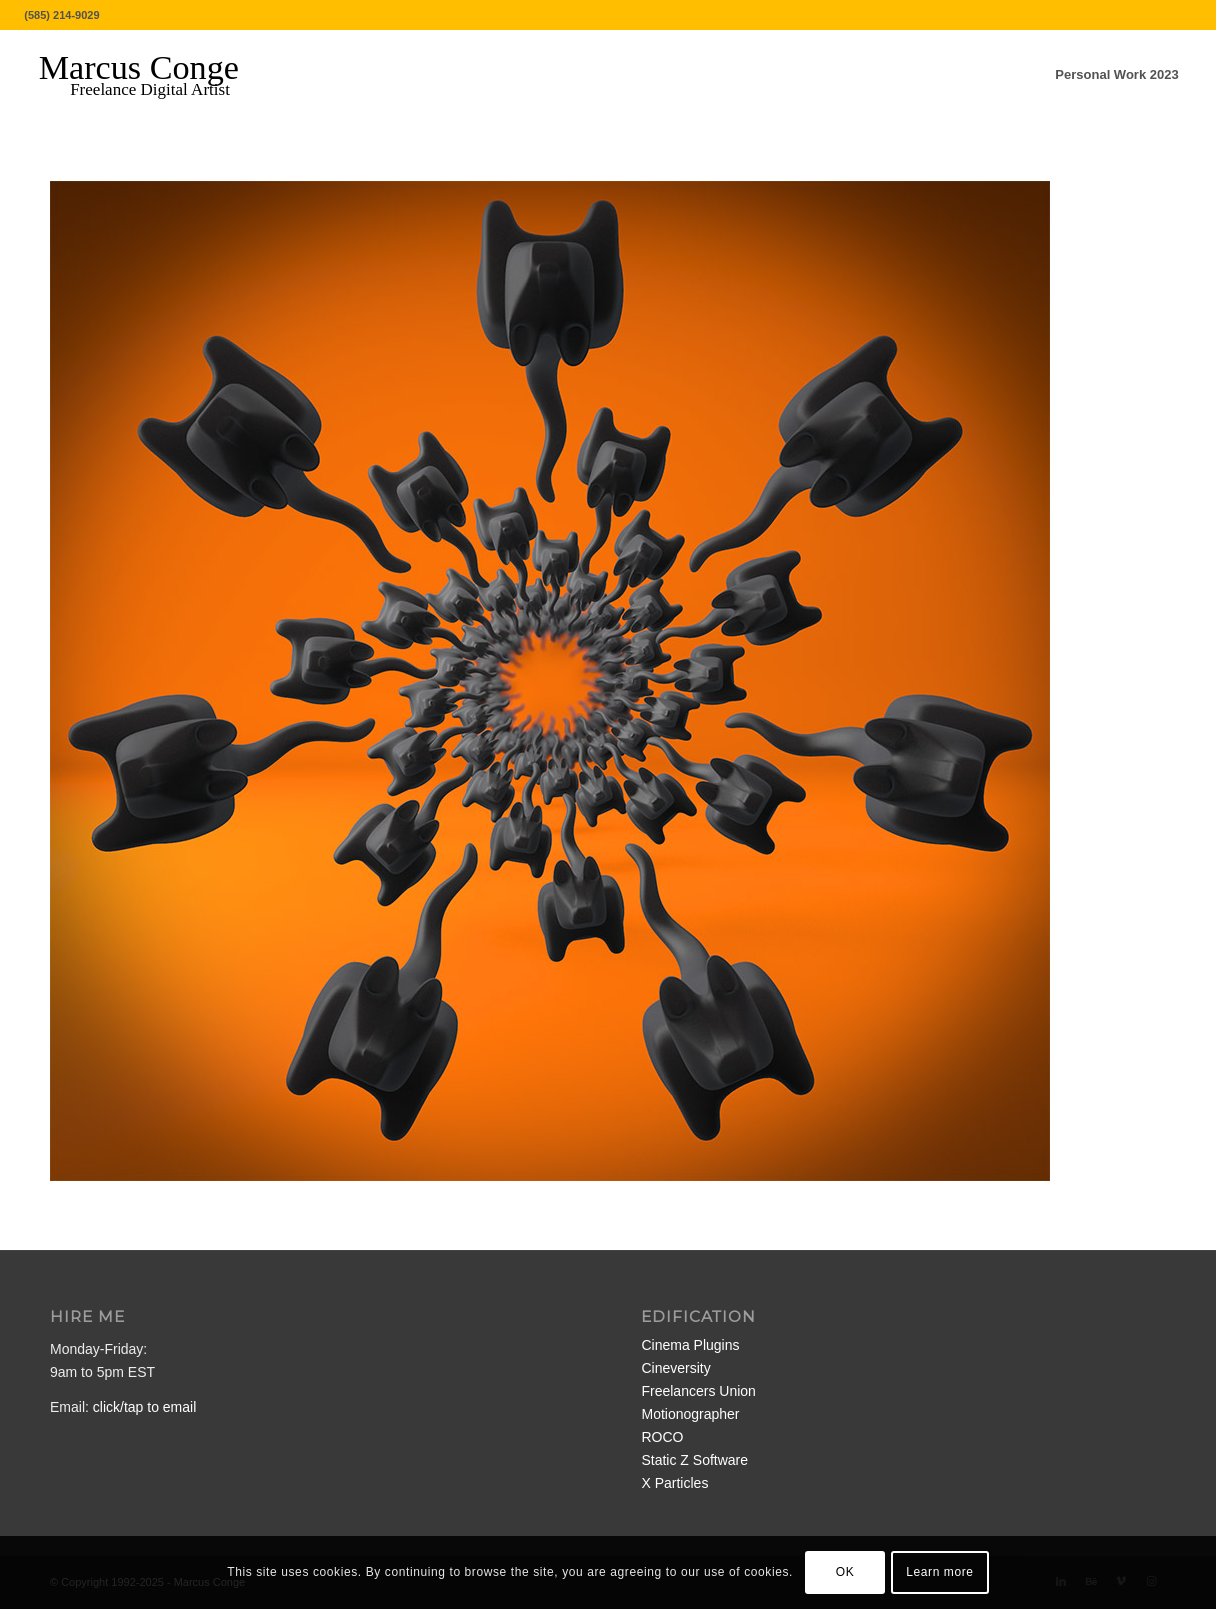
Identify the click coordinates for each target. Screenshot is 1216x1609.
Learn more (939, 1572)
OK (845, 1572)
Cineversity (675, 1368)
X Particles (674, 1483)
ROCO (662, 1437)
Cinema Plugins (690, 1345)
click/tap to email (144, 1407)
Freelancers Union (698, 1391)
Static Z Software (694, 1460)
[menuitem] (1116, 75)
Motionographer (690, 1414)
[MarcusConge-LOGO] (154, 75)
